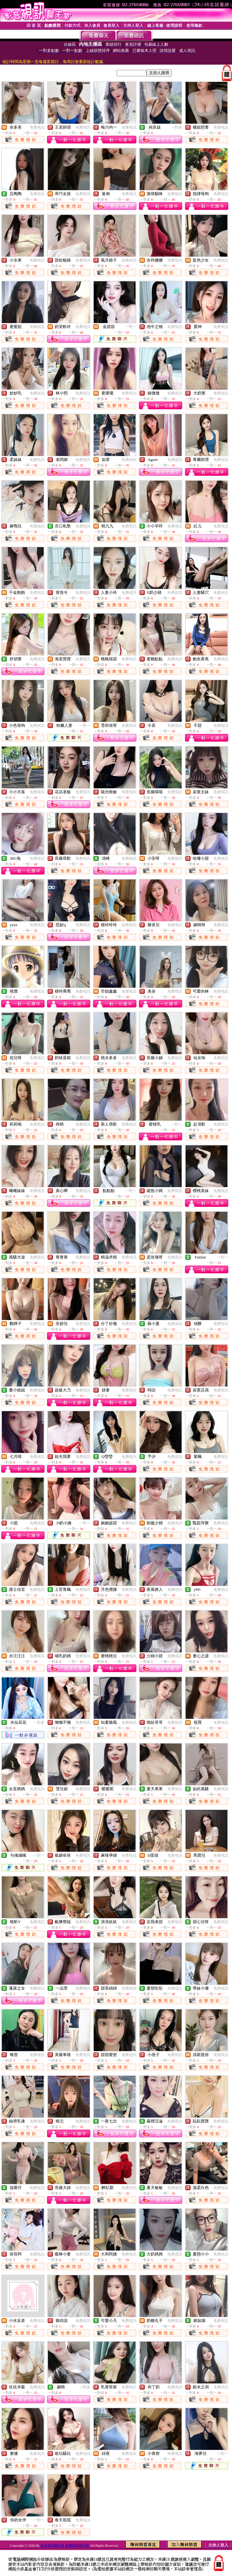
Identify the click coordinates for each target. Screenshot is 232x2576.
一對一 (130, 327)
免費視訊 (37, 127)
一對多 (176, 127)
